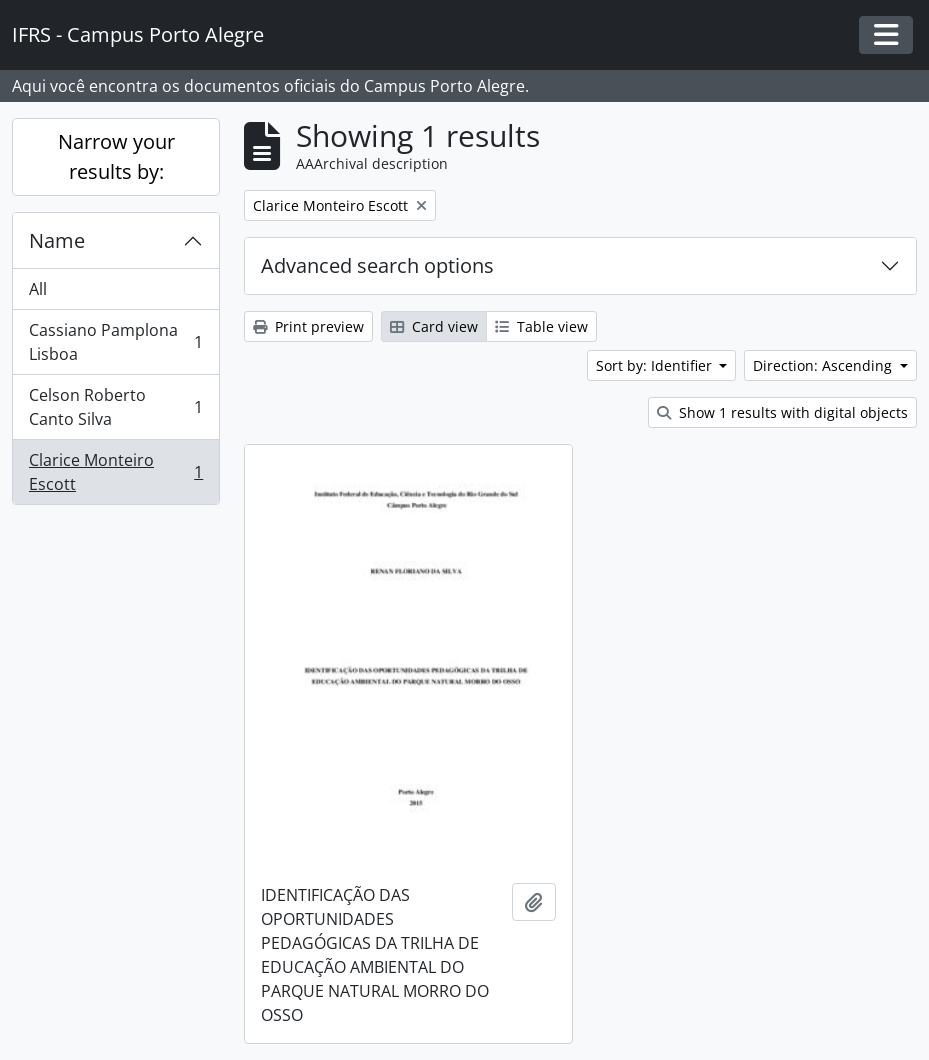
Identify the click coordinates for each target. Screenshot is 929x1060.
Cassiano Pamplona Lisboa (115, 342)
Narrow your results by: (116, 156)
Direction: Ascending (824, 365)
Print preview (308, 326)
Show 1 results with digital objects (782, 412)
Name (57, 240)
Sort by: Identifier (656, 365)
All (38, 289)
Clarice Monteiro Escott (115, 472)
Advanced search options (377, 265)
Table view (541, 326)
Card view (434, 326)
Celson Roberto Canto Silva (115, 407)
